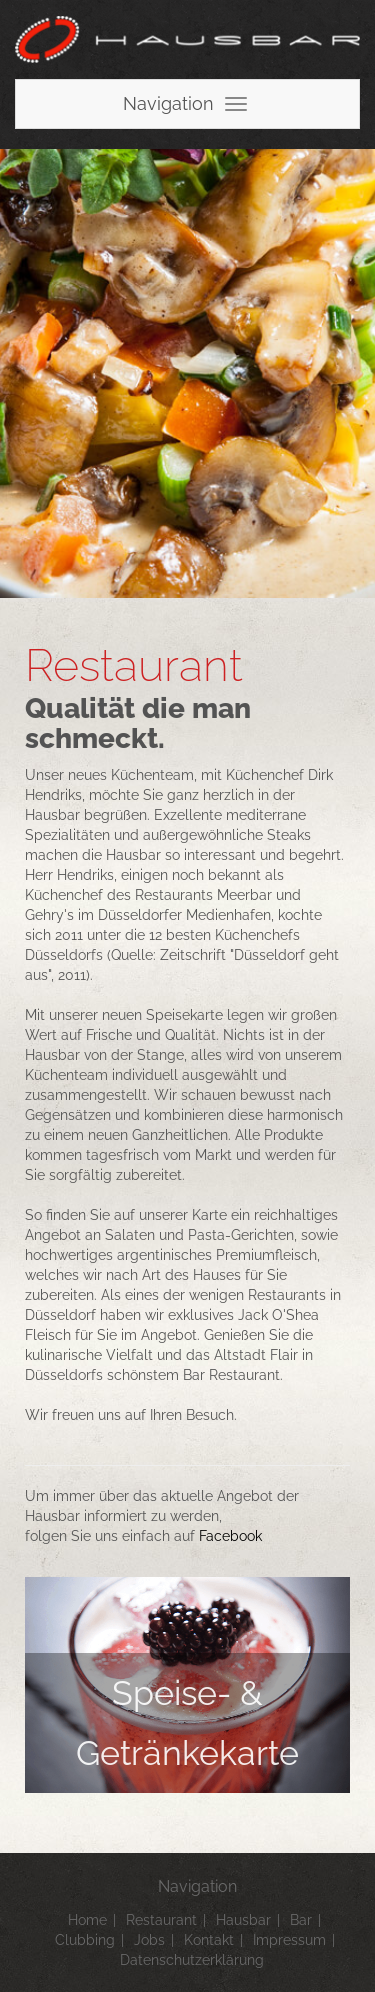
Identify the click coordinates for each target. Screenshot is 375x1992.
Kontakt (209, 1940)
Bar (301, 1920)
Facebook (230, 1536)
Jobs (149, 1940)
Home (87, 1920)
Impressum (289, 1940)
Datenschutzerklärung (192, 1960)
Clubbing (85, 1940)
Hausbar (243, 1920)
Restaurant (161, 1920)
